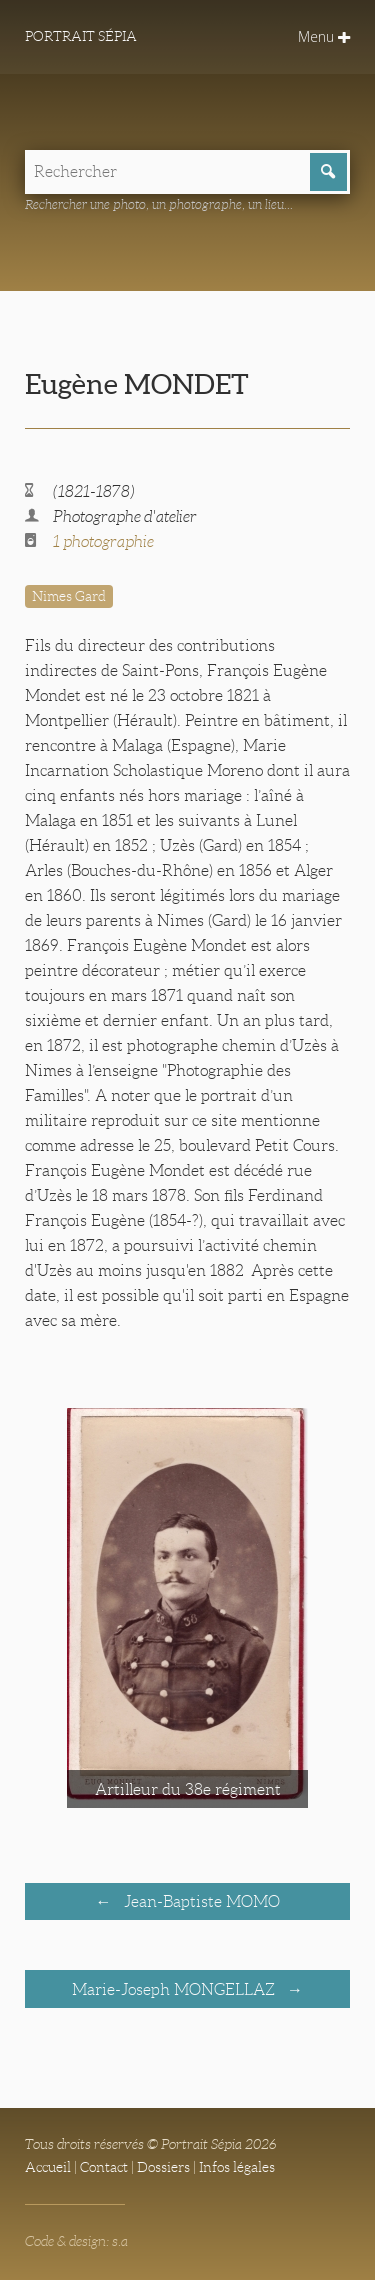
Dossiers (163, 2167)
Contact (104, 2167)
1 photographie (103, 541)
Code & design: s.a (76, 2241)
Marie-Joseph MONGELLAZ (175, 1989)
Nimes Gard (69, 596)
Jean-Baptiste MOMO (200, 1901)
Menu (324, 36)
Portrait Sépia (81, 36)
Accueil (48, 2167)
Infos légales (237, 2167)
